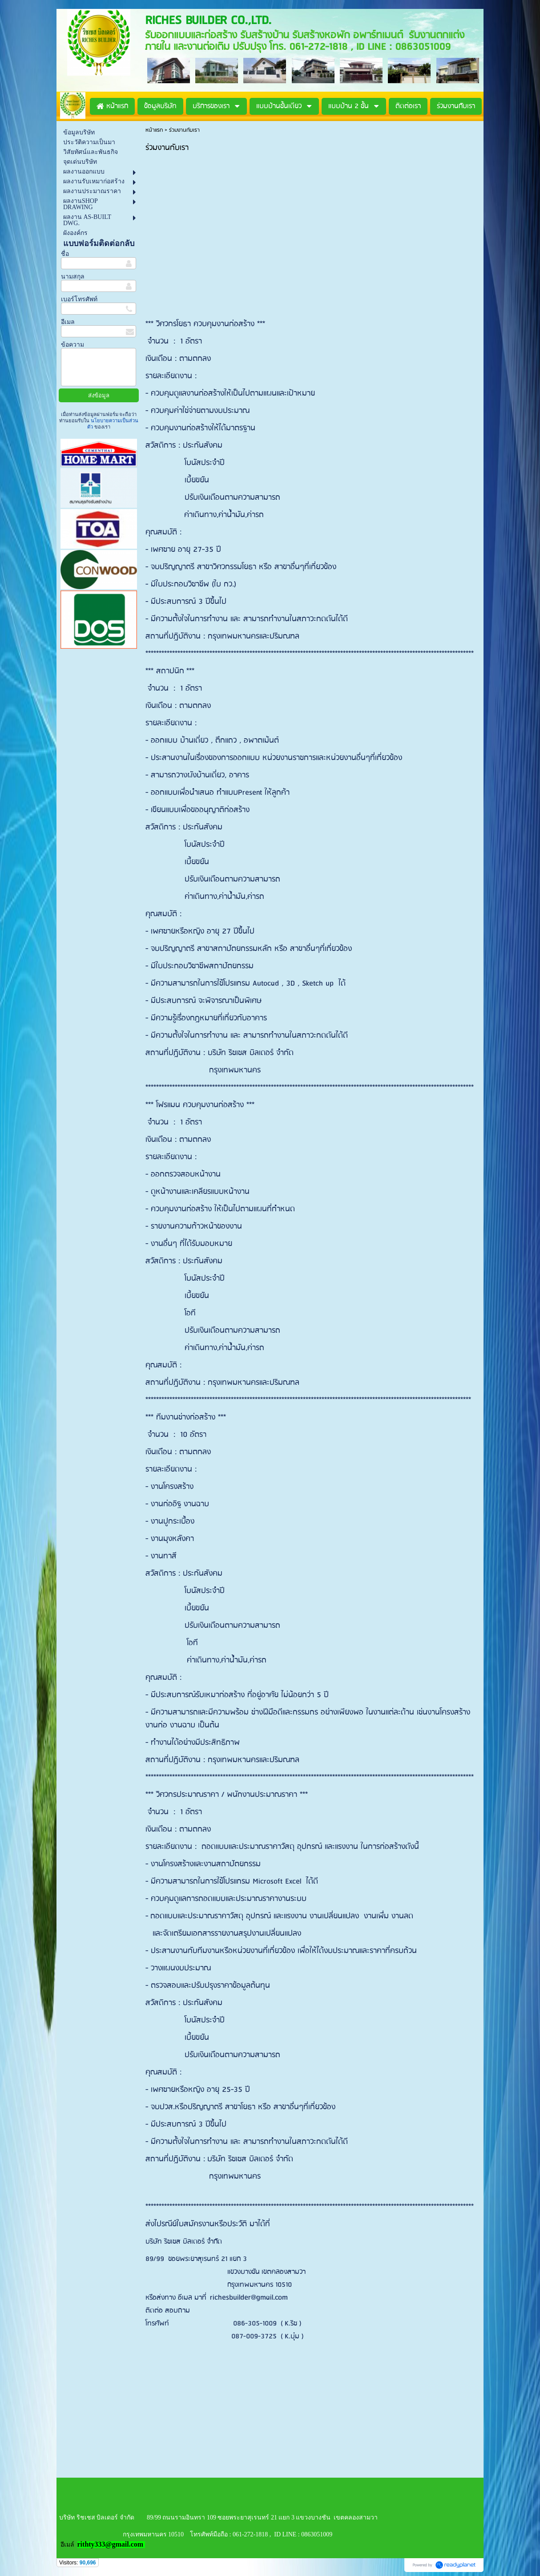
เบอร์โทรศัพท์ (79, 299)
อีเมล (68, 322)
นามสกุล (73, 276)
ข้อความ (72, 344)
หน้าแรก (154, 130)
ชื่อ (65, 254)
